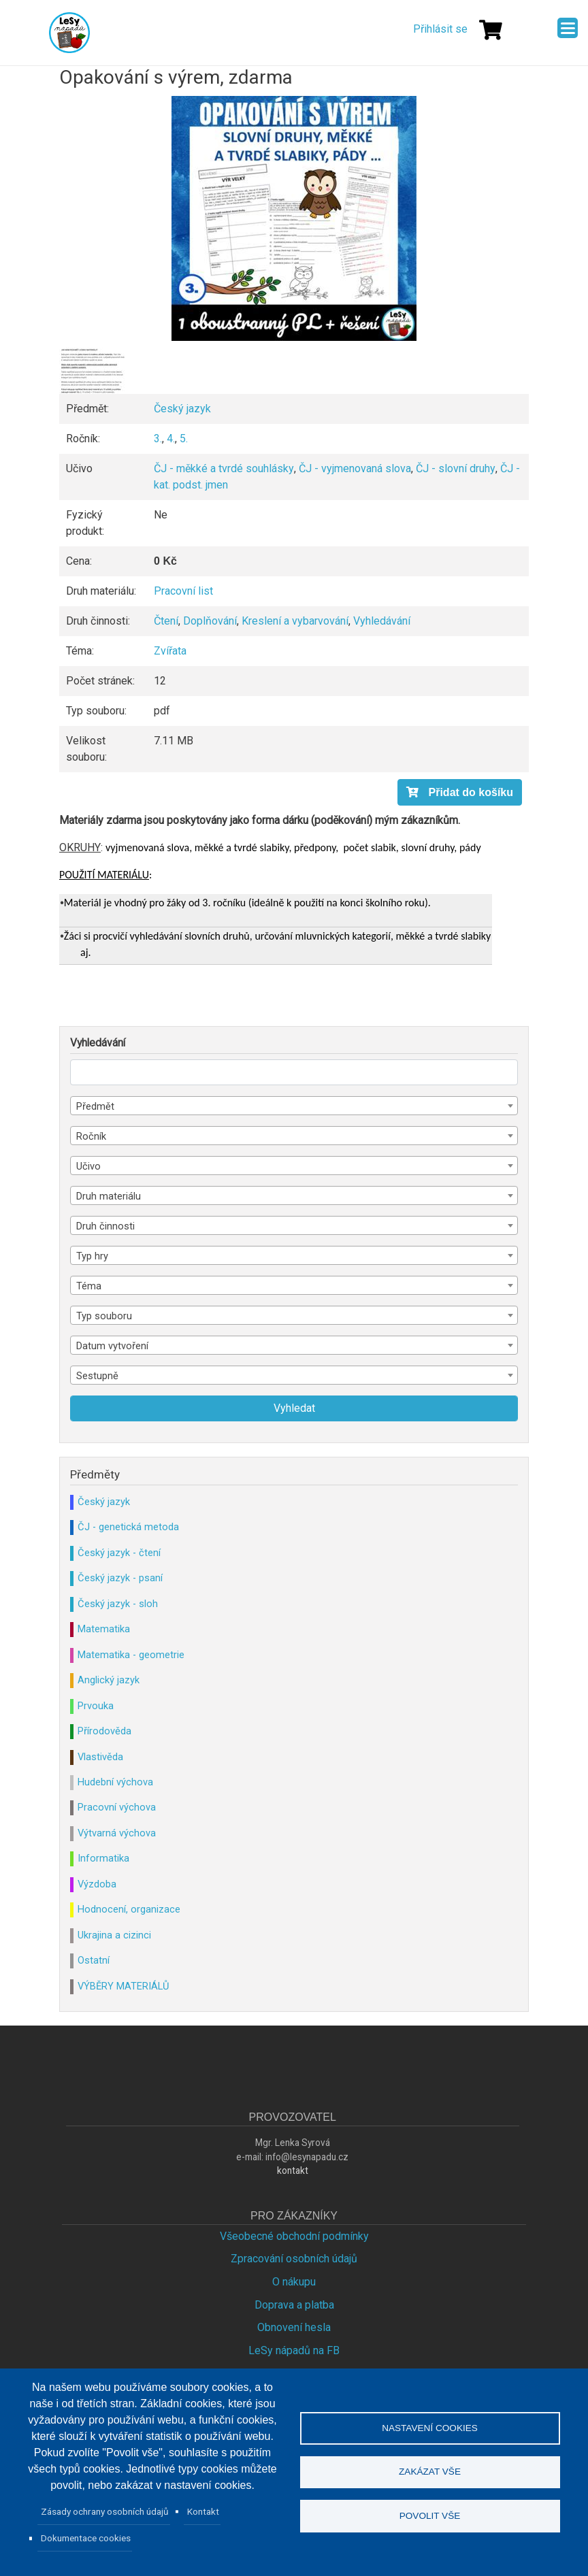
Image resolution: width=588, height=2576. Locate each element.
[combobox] (294, 1105)
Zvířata (170, 650)
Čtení (166, 620)
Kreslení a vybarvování (295, 620)
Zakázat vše (430, 2471)
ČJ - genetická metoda (128, 1527)
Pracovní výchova (117, 1807)
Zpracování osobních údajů (294, 2258)
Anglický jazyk (109, 1680)
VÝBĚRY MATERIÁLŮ (123, 1986)
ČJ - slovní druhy (455, 468)
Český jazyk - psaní (120, 1578)
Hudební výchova (115, 1782)
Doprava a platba (294, 2304)
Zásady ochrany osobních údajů (105, 2511)
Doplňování (210, 620)
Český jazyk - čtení (119, 1553)
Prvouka (96, 1706)
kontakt (292, 2170)
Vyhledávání (381, 620)
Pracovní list (183, 590)
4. (171, 438)
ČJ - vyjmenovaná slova (355, 468)
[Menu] (567, 28)
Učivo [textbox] (88, 1166)
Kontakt (203, 2511)
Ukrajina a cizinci (114, 1935)
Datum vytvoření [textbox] (112, 1346)
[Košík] (490, 30)
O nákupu (294, 2281)
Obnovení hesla (294, 2327)
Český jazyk (182, 408)
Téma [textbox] (88, 1286)
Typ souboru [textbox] (104, 1316)
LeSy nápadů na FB (294, 2350)
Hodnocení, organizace (129, 1909)
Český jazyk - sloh (118, 1604)
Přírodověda (104, 1731)
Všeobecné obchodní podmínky (294, 2236)
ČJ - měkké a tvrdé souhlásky (224, 468)
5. (184, 438)
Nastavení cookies (430, 2427)
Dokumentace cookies (86, 2537)
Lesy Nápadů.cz (69, 32)
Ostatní (94, 1960)
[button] (294, 218)
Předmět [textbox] (95, 1106)
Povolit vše (430, 2516)
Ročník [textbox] (91, 1136)
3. (158, 438)
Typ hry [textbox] (92, 1256)
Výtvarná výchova (117, 1833)
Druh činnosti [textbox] (105, 1226)
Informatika (103, 1858)
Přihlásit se (440, 28)
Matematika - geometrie (131, 1655)
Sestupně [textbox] (97, 1376)
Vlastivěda (100, 1757)
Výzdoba (97, 1884)
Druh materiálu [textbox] (108, 1196)
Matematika (104, 1629)
